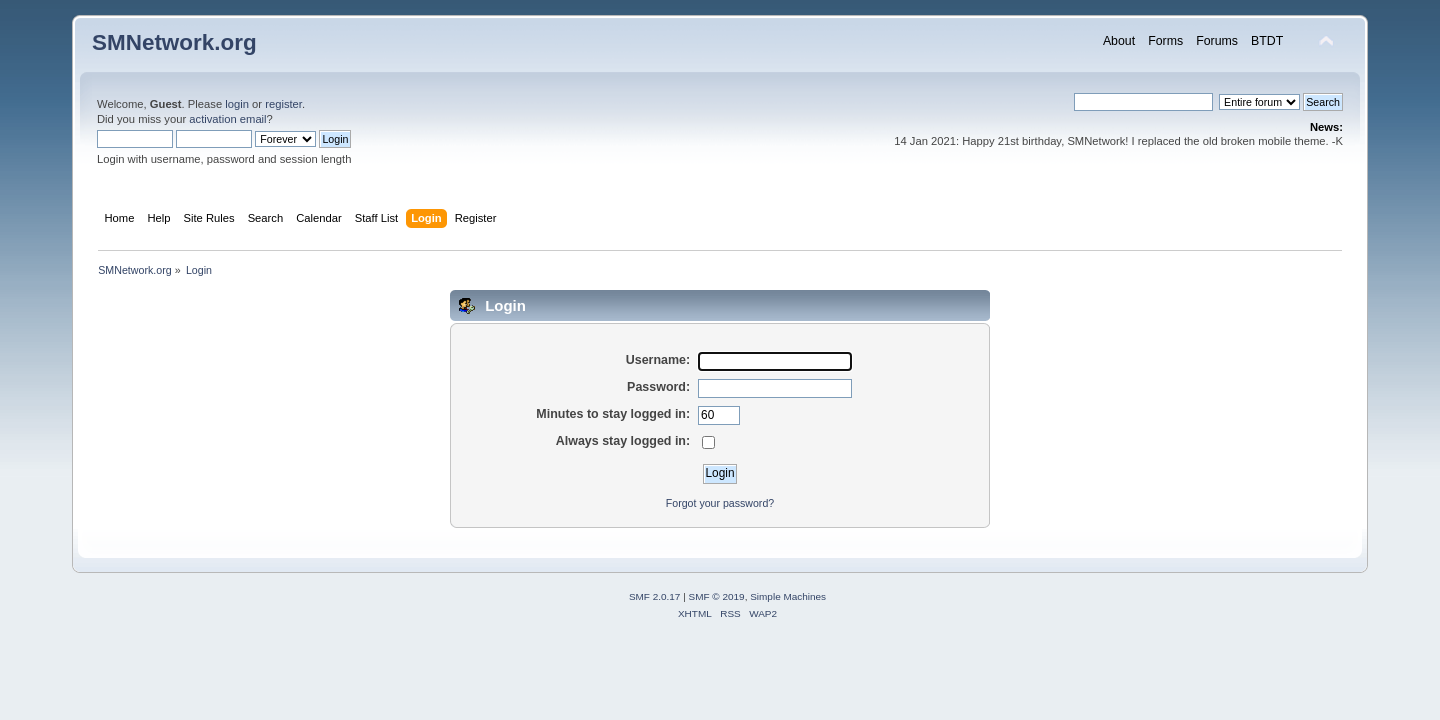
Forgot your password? (720, 503)
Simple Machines (788, 596)
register (283, 104)
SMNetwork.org (174, 42)
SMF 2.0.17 (655, 596)
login (237, 104)
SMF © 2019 (717, 596)
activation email (227, 119)
